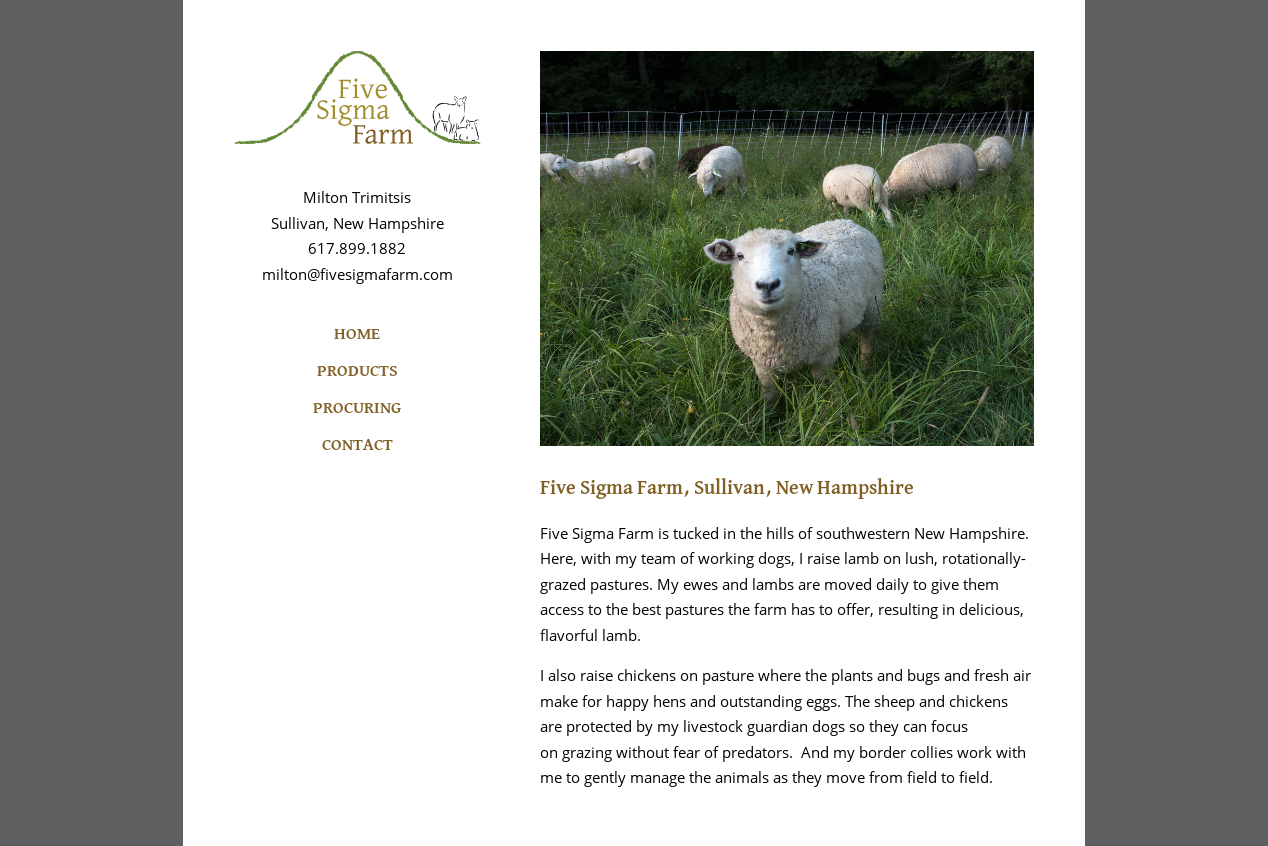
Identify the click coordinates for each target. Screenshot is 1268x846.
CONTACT (357, 445)
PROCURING (357, 408)
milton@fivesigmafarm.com (357, 274)
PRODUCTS (357, 371)
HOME (357, 334)
